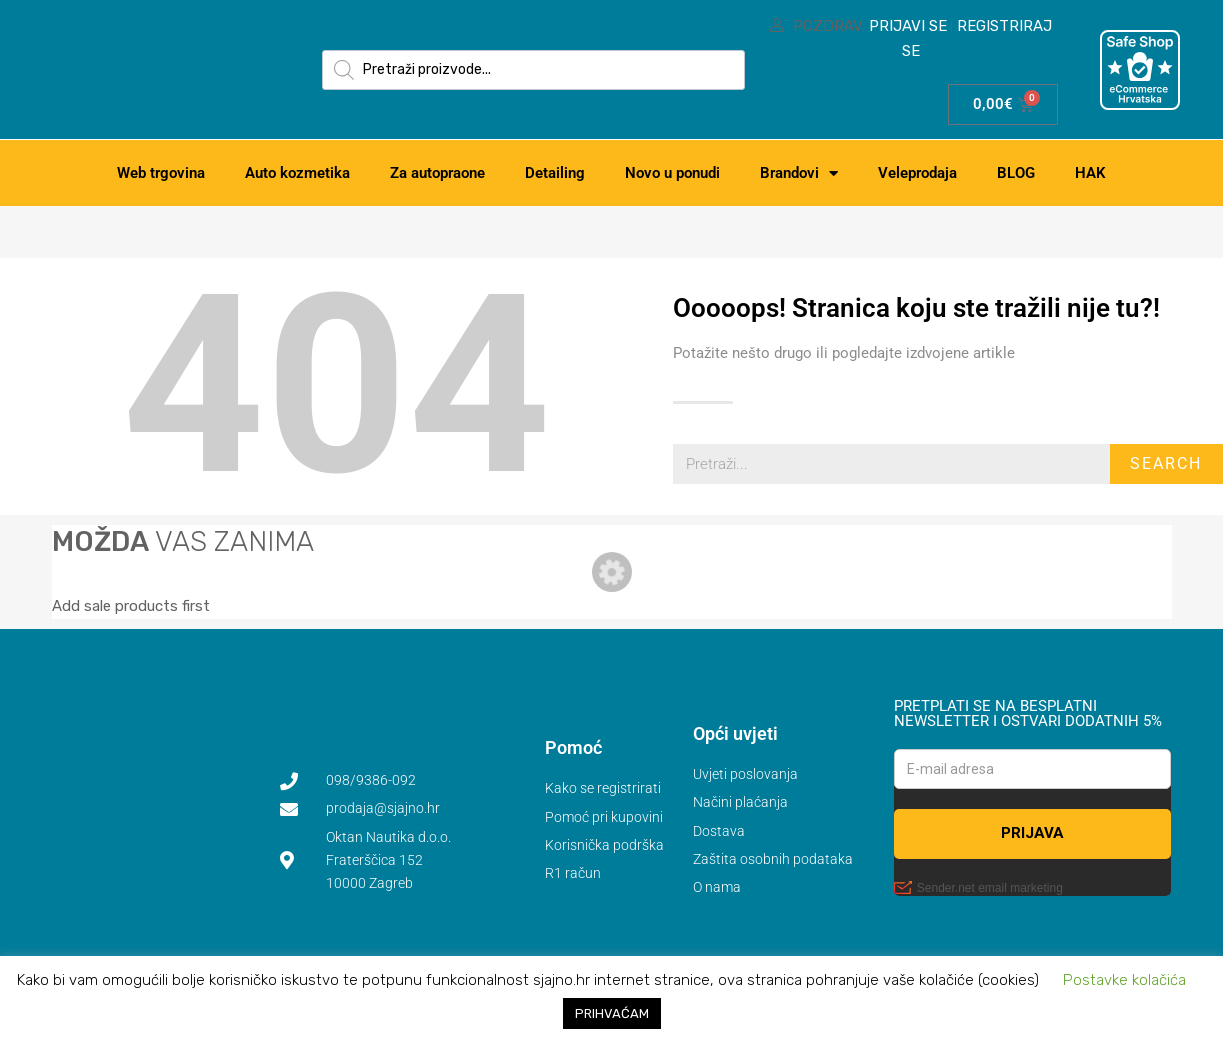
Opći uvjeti (735, 733)
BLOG (1016, 173)
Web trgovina (161, 173)
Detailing (555, 173)
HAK (1090, 173)
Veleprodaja (917, 173)
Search (1166, 463)
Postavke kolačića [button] (1124, 980)
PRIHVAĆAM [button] (612, 1013)
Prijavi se (908, 26)
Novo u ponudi (672, 173)
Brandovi (799, 173)
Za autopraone (437, 173)
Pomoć (573, 747)
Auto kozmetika (297, 173)
